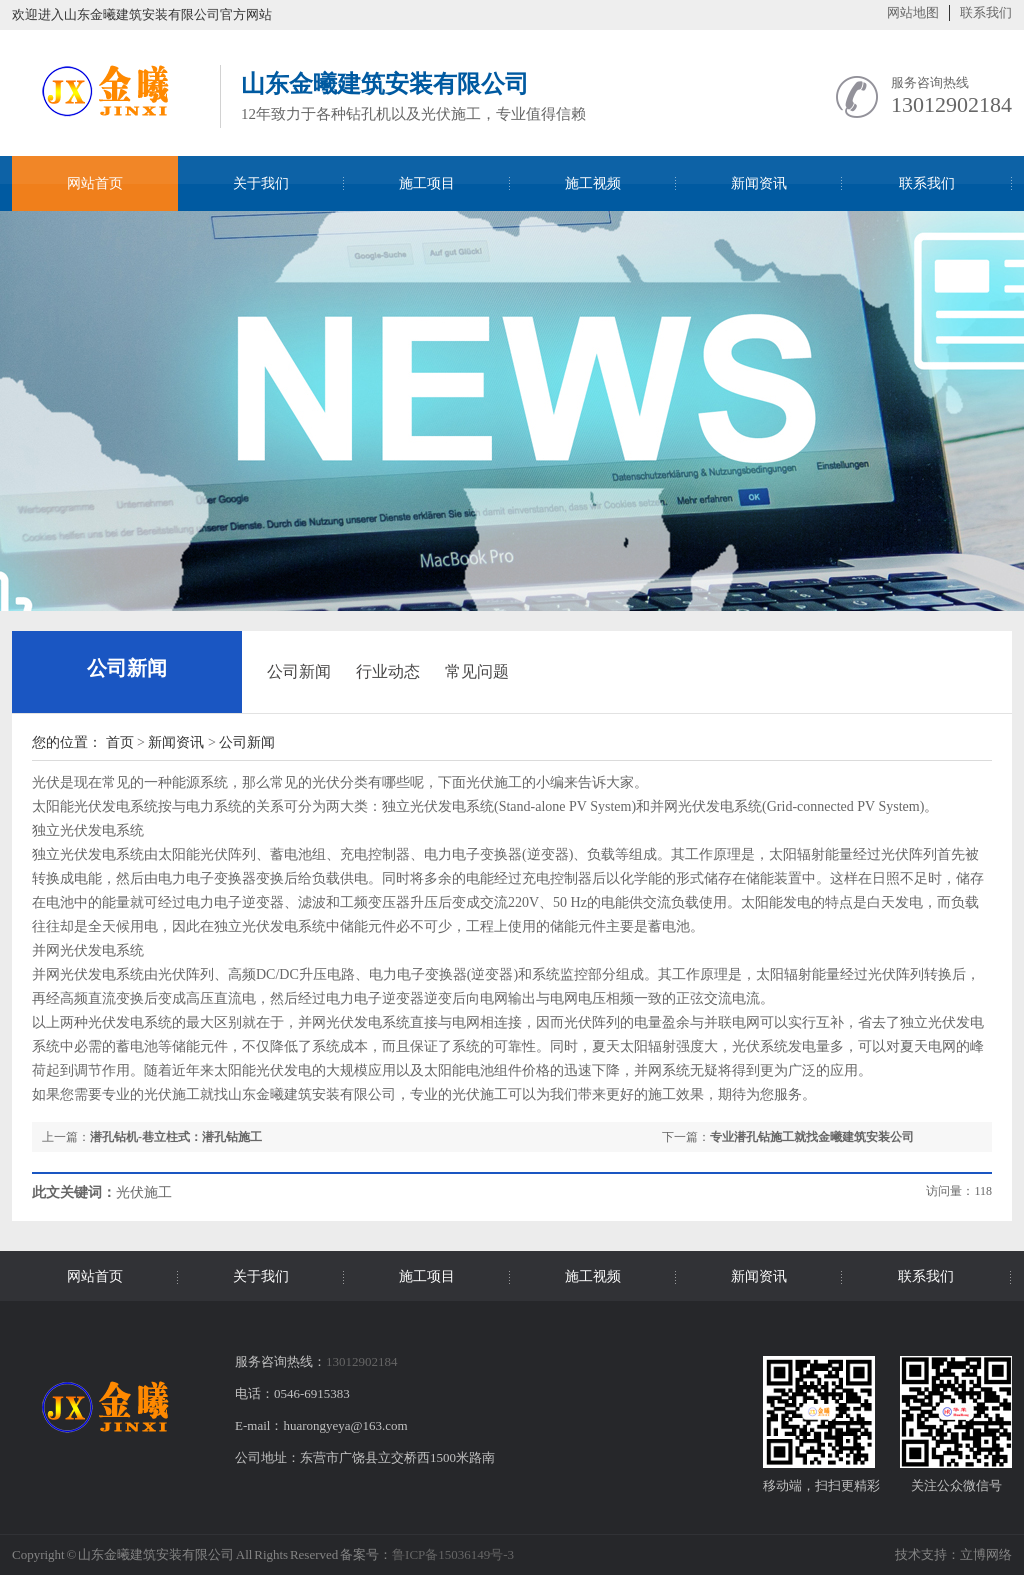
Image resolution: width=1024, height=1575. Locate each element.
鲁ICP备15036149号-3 (453, 1554)
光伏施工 (480, 1094)
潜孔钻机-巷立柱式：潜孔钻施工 (176, 1137)
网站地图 (913, 12)
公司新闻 (127, 668)
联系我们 (986, 12)
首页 (120, 742)
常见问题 (477, 671)
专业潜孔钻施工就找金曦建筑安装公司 (812, 1137)
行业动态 (388, 671)
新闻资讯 (176, 742)
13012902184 (951, 104)
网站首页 (95, 183)
